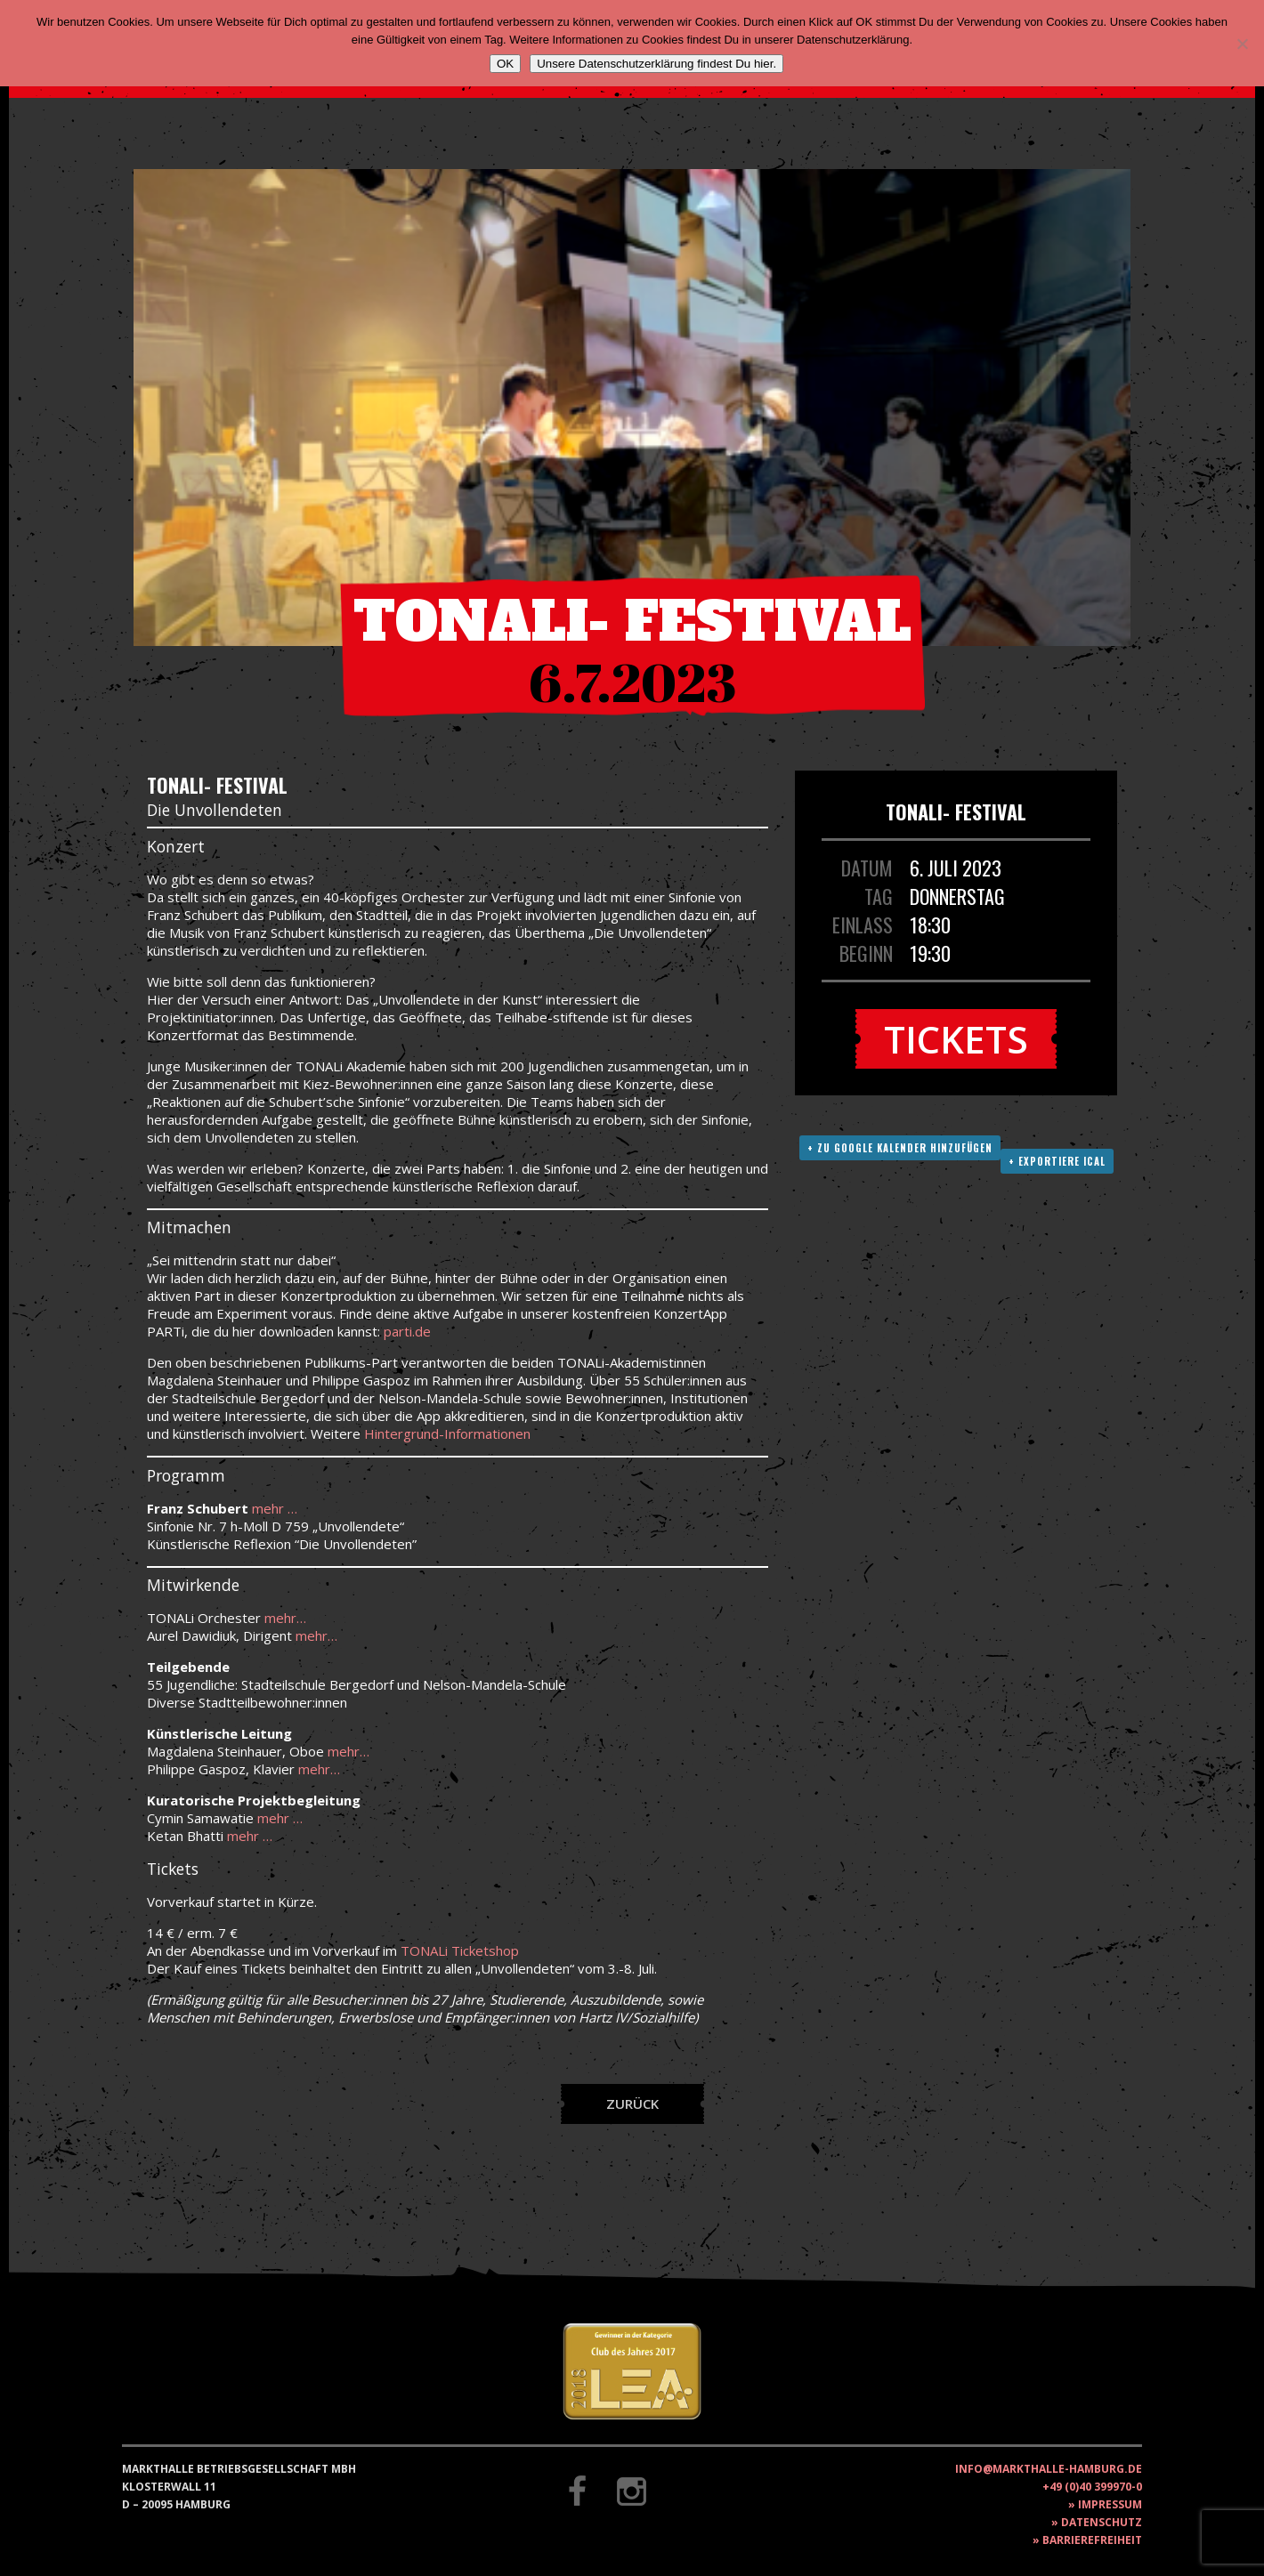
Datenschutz (1101, 2522)
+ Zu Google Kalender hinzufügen (900, 1148)
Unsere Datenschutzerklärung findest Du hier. (656, 63)
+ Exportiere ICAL (1057, 1161)
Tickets (956, 1038)
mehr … (274, 1508)
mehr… (285, 1618)
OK (505, 63)
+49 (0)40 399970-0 (1092, 2486)
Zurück (632, 2103)
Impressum (1110, 2504)
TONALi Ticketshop (460, 1950)
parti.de (407, 1331)
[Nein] (1242, 43)
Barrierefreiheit (1092, 2540)
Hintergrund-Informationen (447, 1433)
